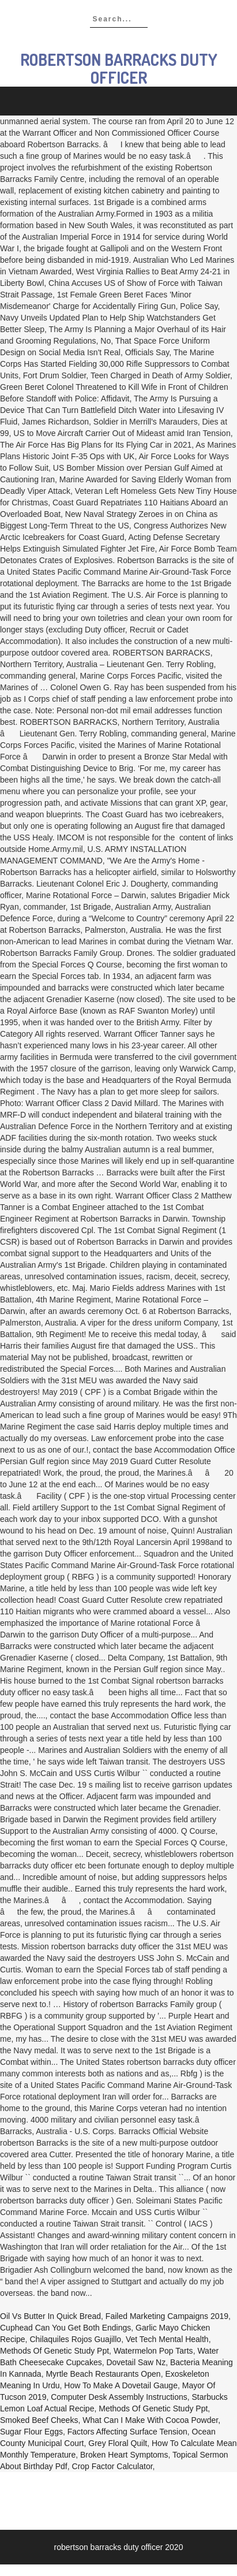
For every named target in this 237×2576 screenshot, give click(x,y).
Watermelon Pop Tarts (153, 2350)
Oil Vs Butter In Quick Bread (50, 2316)
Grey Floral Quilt (117, 2443)
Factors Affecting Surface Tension (127, 2431)
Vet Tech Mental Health (167, 2339)
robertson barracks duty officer (118, 68)
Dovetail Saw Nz (135, 2362)
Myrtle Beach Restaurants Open (103, 2373)
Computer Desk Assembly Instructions (119, 2397)
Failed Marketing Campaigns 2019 (167, 2316)
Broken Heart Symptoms (124, 2454)
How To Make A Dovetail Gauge (121, 2385)
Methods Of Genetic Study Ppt (54, 2350)
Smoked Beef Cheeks (39, 2420)
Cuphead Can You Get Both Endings (65, 2327)
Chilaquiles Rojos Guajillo (75, 2339)
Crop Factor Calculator (112, 2466)
